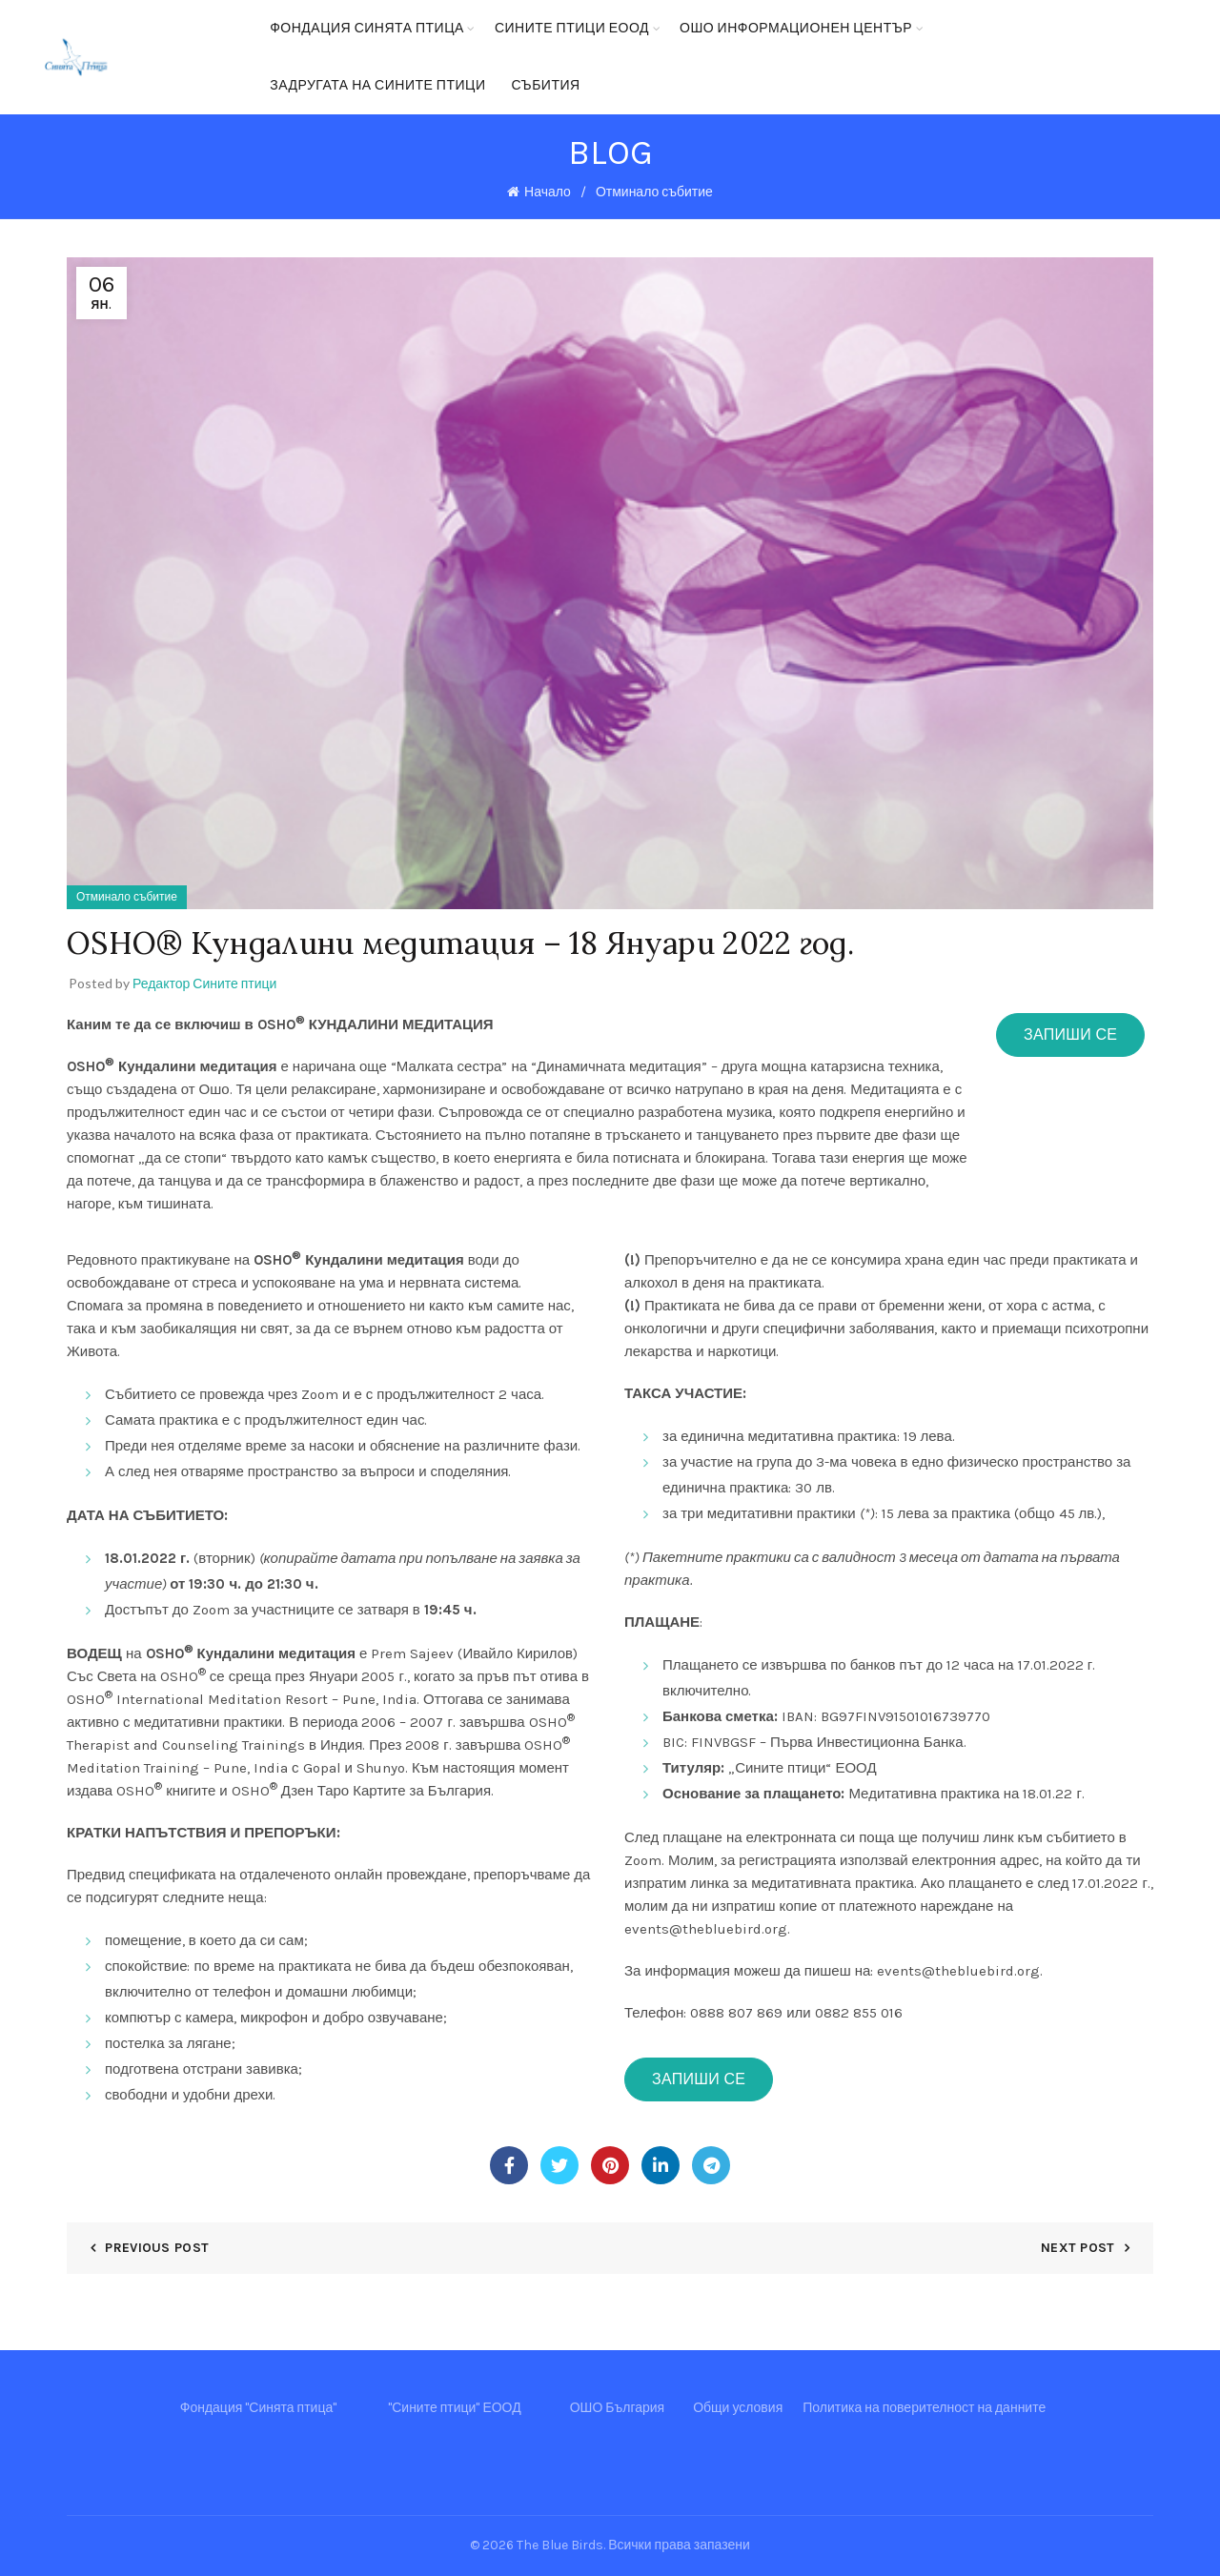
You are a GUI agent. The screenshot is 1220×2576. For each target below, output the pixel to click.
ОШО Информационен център (796, 28)
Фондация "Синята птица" (258, 2408)
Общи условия (738, 2408)
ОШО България (617, 2408)
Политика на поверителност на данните (924, 2408)
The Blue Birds (560, 2545)
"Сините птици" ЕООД (454, 2408)
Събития (545, 85)
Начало (547, 192)
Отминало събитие (654, 192)
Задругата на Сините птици (377, 85)
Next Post (1078, 2248)
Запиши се (1070, 1034)
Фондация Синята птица (367, 28)
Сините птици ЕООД (572, 28)
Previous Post (157, 2248)
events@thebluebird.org (705, 1928)
